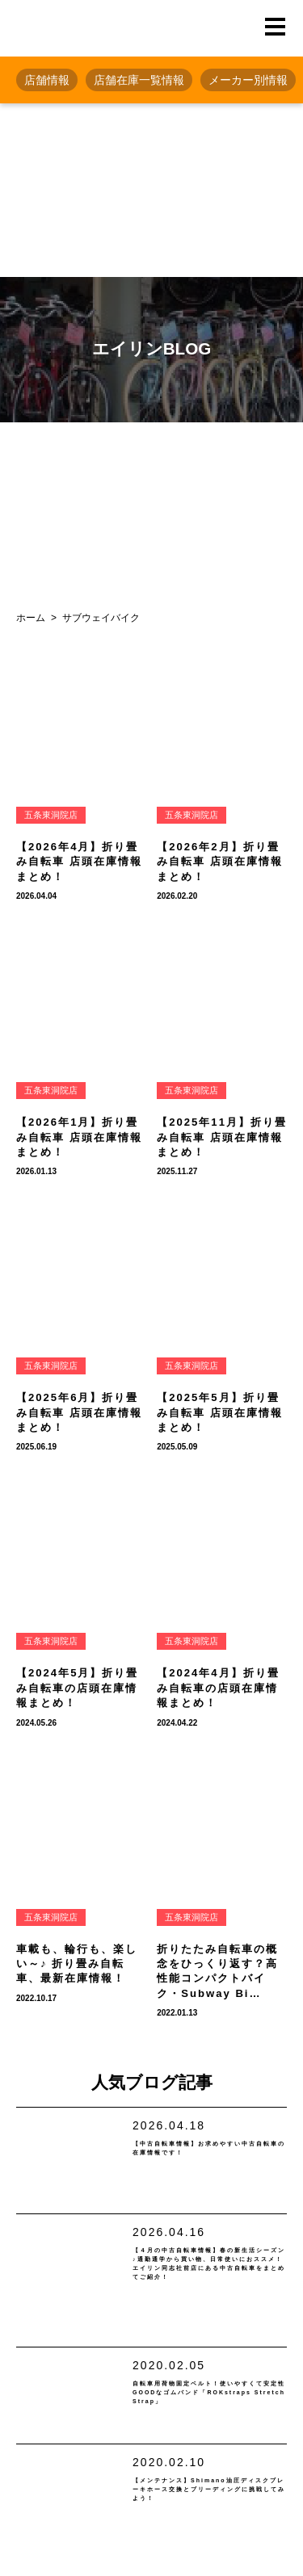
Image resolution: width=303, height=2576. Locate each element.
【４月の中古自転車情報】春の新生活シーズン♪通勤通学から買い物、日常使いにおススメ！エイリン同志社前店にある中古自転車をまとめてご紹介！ (209, 2296)
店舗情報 (46, 79)
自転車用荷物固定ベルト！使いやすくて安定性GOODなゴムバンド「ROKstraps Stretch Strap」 (206, 2442)
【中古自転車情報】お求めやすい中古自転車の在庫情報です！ (205, 2165)
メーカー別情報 (248, 79)
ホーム (30, 617)
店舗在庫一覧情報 (139, 79)
